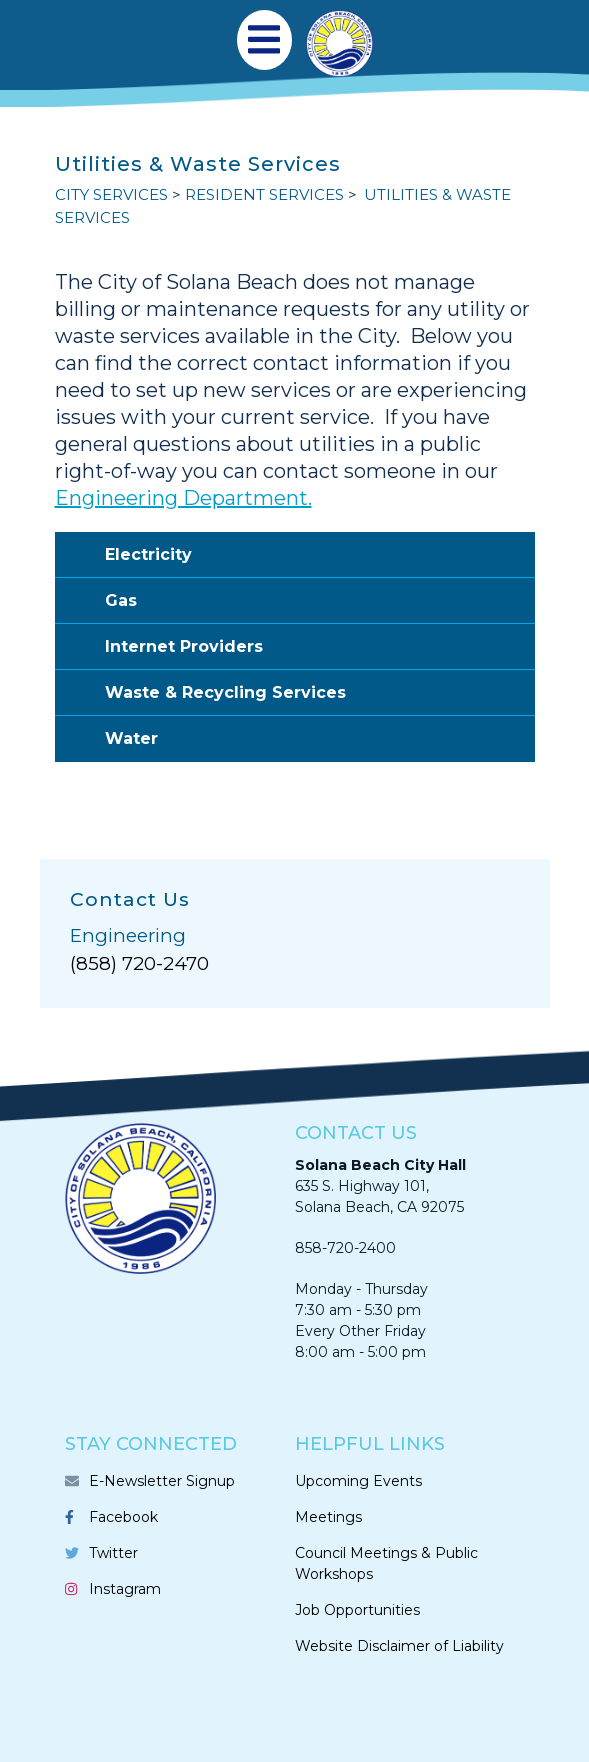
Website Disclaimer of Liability (399, 1646)
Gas (320, 602)
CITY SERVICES (111, 194)
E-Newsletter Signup (162, 1481)
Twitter (113, 1553)
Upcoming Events (358, 1481)
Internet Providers (320, 648)
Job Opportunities (357, 1610)
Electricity (320, 556)
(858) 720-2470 (139, 963)
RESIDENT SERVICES (264, 194)
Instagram (125, 1589)
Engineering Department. (183, 498)
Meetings (328, 1517)
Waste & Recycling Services (320, 694)
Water (320, 739)
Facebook (123, 1517)
